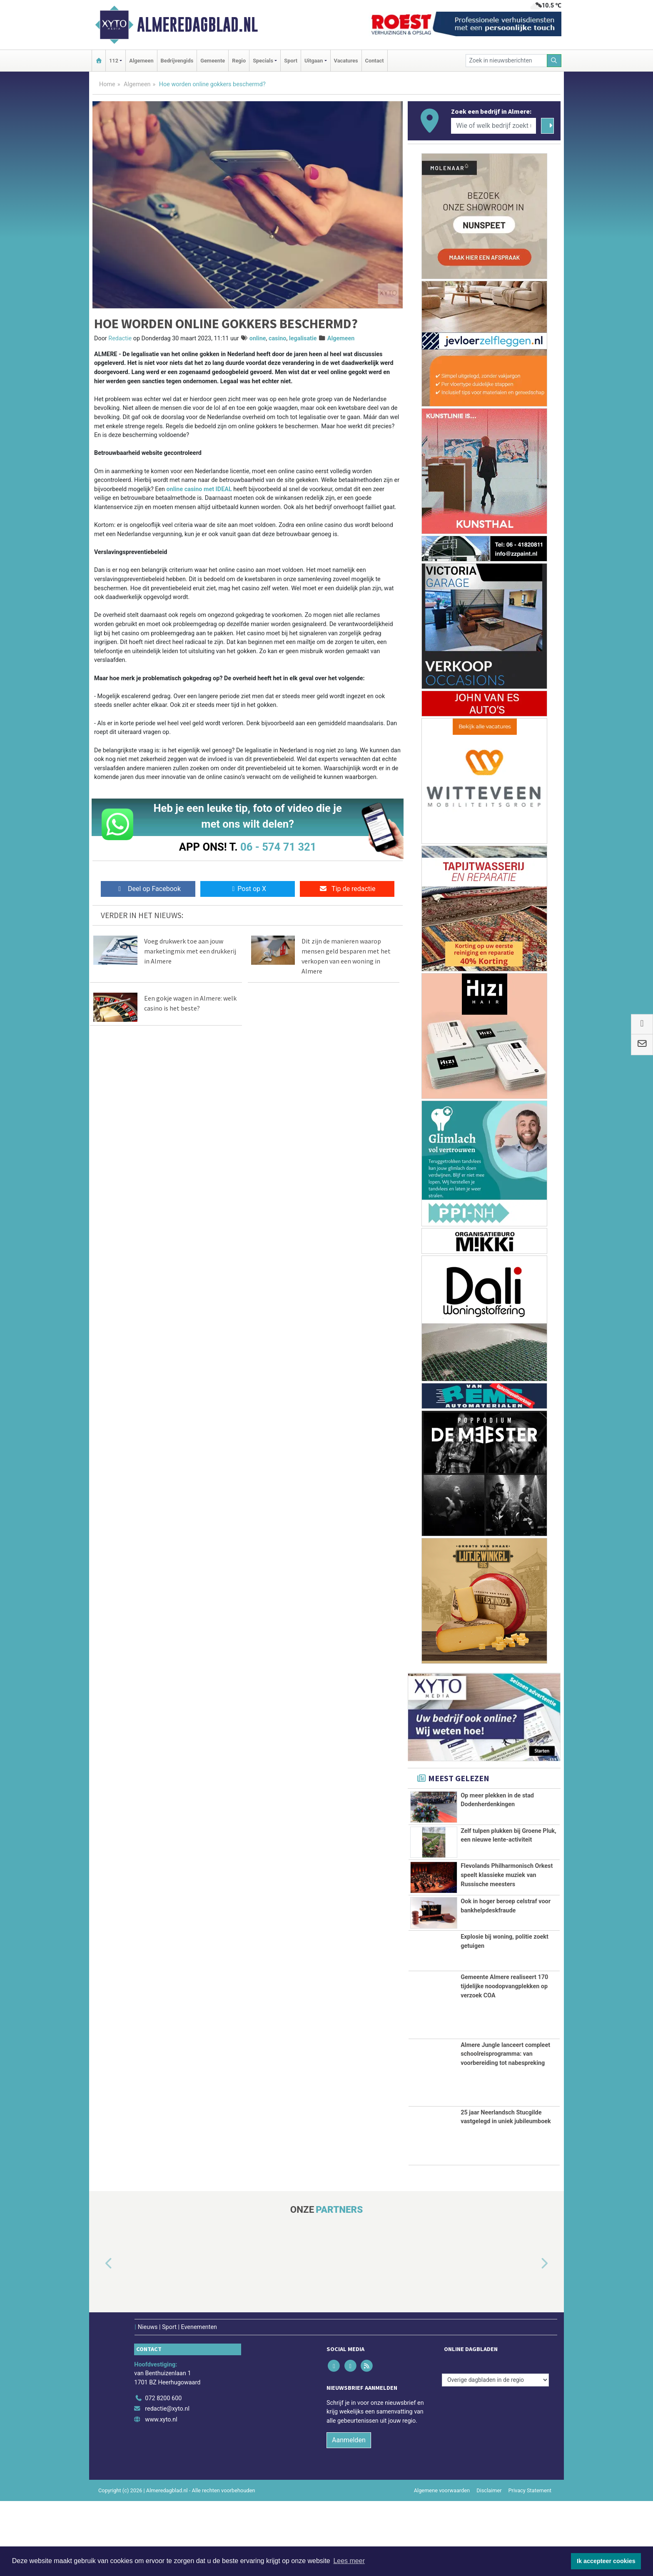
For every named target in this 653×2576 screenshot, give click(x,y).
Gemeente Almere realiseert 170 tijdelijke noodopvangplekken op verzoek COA (504, 2061)
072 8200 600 (163, 2473)
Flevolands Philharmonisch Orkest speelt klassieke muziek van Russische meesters (507, 1903)
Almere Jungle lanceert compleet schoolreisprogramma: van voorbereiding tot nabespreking (505, 2129)
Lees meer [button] (349, 2560)
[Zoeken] (554, 60)
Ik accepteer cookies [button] (606, 2561)
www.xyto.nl (161, 2494)
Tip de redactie (347, 889)
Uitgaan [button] (313, 60)
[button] (99, 2338)
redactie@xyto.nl (167, 2484)
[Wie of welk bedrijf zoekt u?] (493, 126)
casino (278, 338)
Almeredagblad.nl (197, 24)
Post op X (247, 889)
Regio (239, 60)
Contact (374, 60)
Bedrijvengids (177, 60)
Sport (290, 60)
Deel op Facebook (148, 889)
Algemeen (141, 60)
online (257, 338)
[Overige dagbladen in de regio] (495, 2455)
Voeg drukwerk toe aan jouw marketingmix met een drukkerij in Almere (190, 951)
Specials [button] (263, 60)
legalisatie (303, 338)
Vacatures (346, 60)
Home (107, 84)
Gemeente (212, 60)
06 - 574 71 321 (278, 847)
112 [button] (113, 60)
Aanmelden (349, 2515)
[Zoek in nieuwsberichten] (506, 60)
